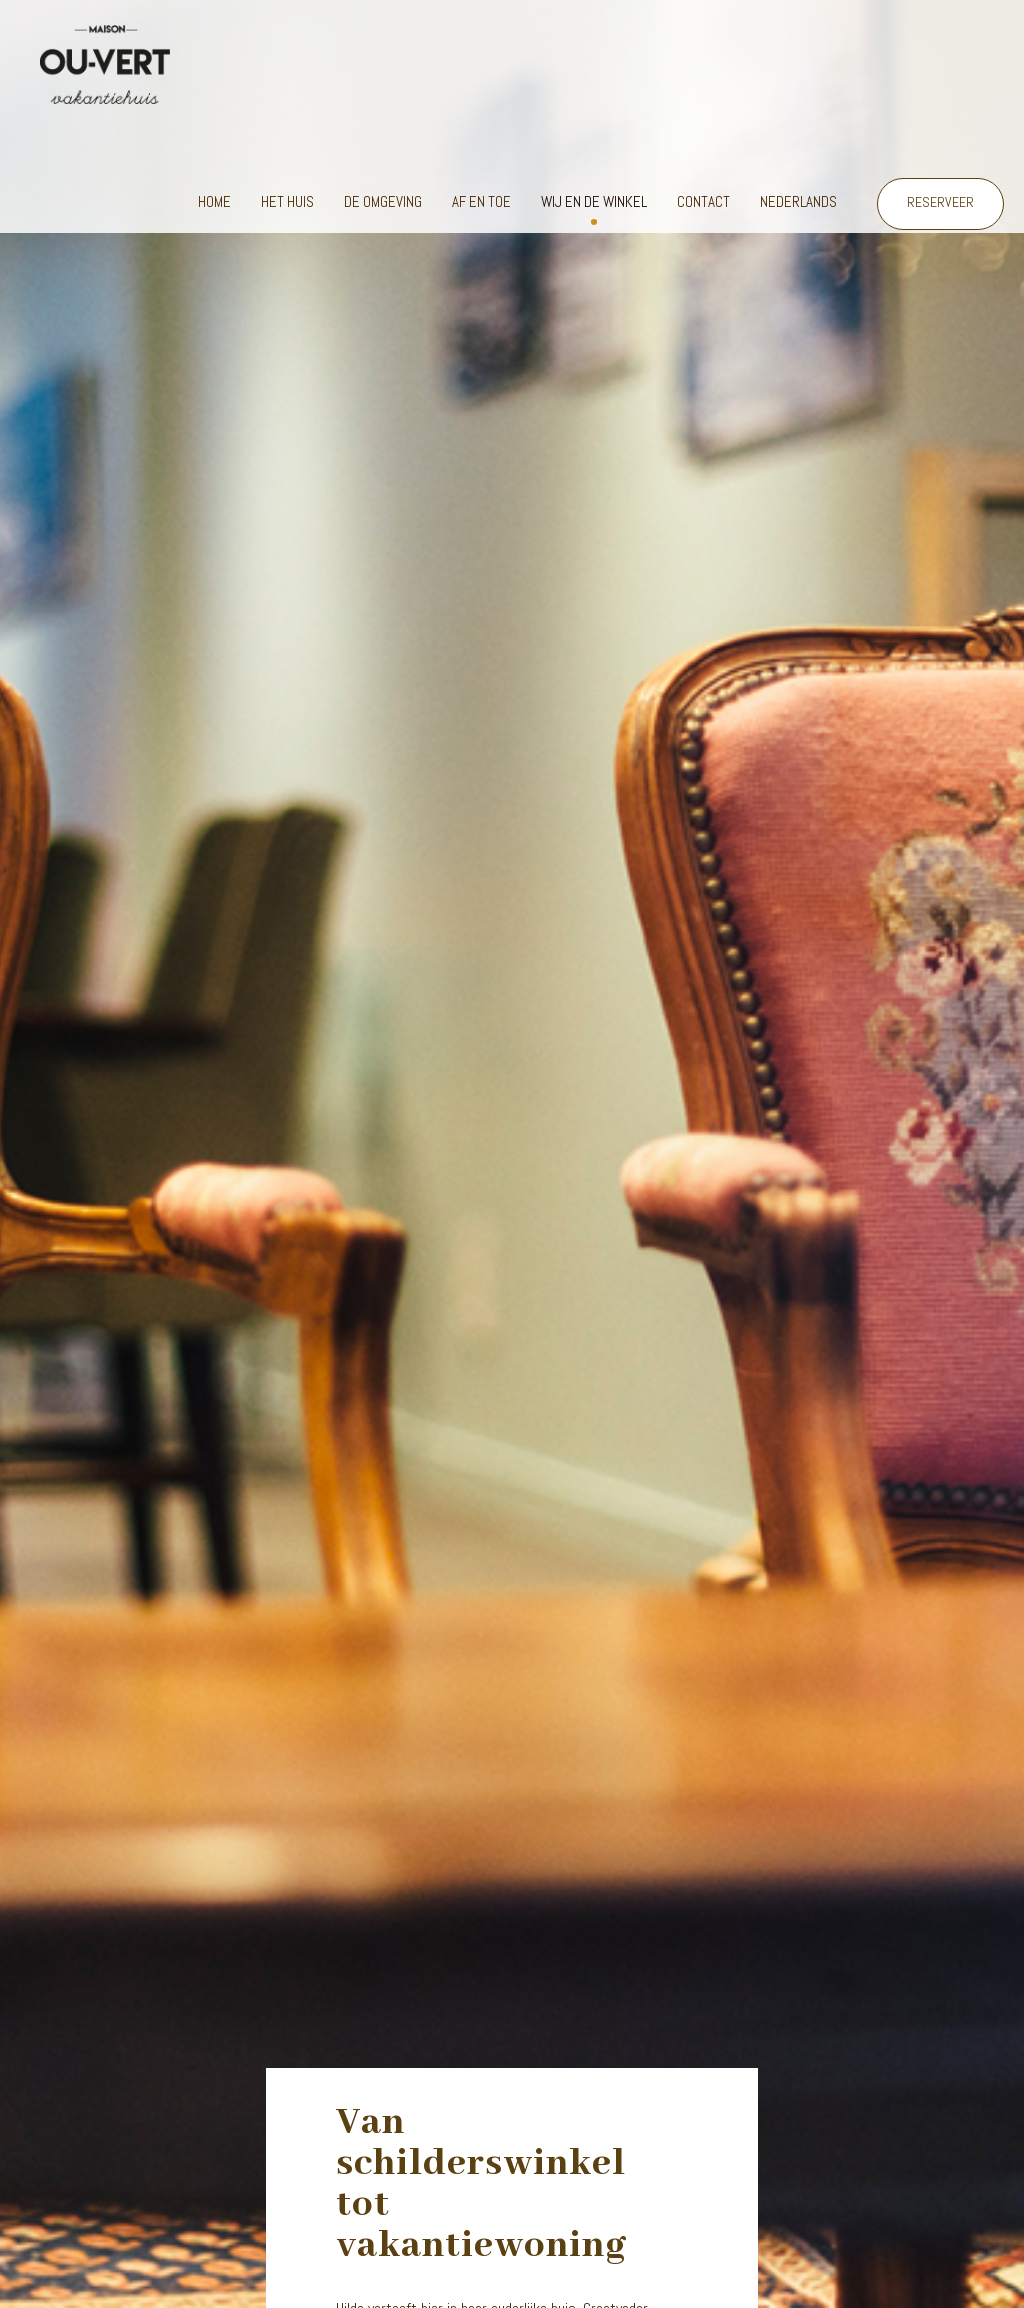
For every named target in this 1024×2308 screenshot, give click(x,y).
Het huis (287, 201)
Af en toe (481, 201)
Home (214, 201)
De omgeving (383, 201)
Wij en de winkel (594, 201)
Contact (703, 201)
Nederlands (798, 201)
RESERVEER (940, 202)
